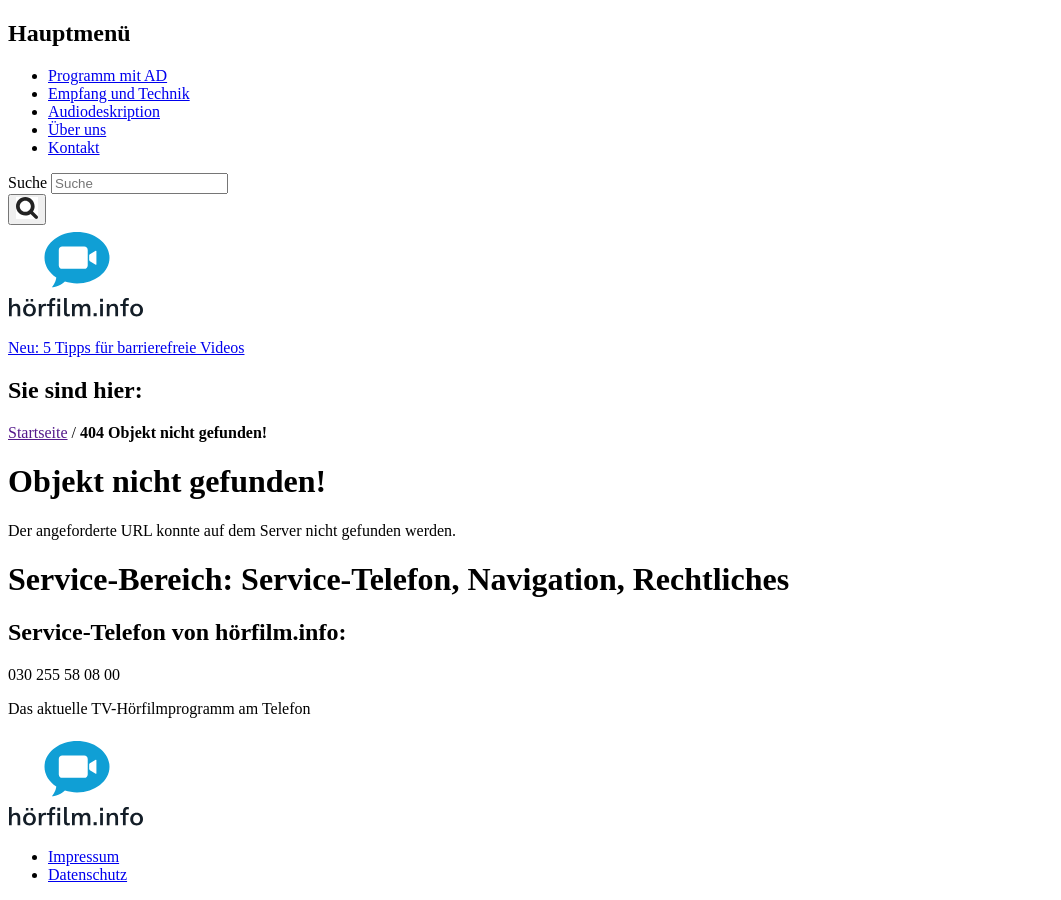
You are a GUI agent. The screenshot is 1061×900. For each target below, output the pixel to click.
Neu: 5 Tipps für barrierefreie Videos (126, 347)
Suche (29, 182)
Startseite (38, 432)
